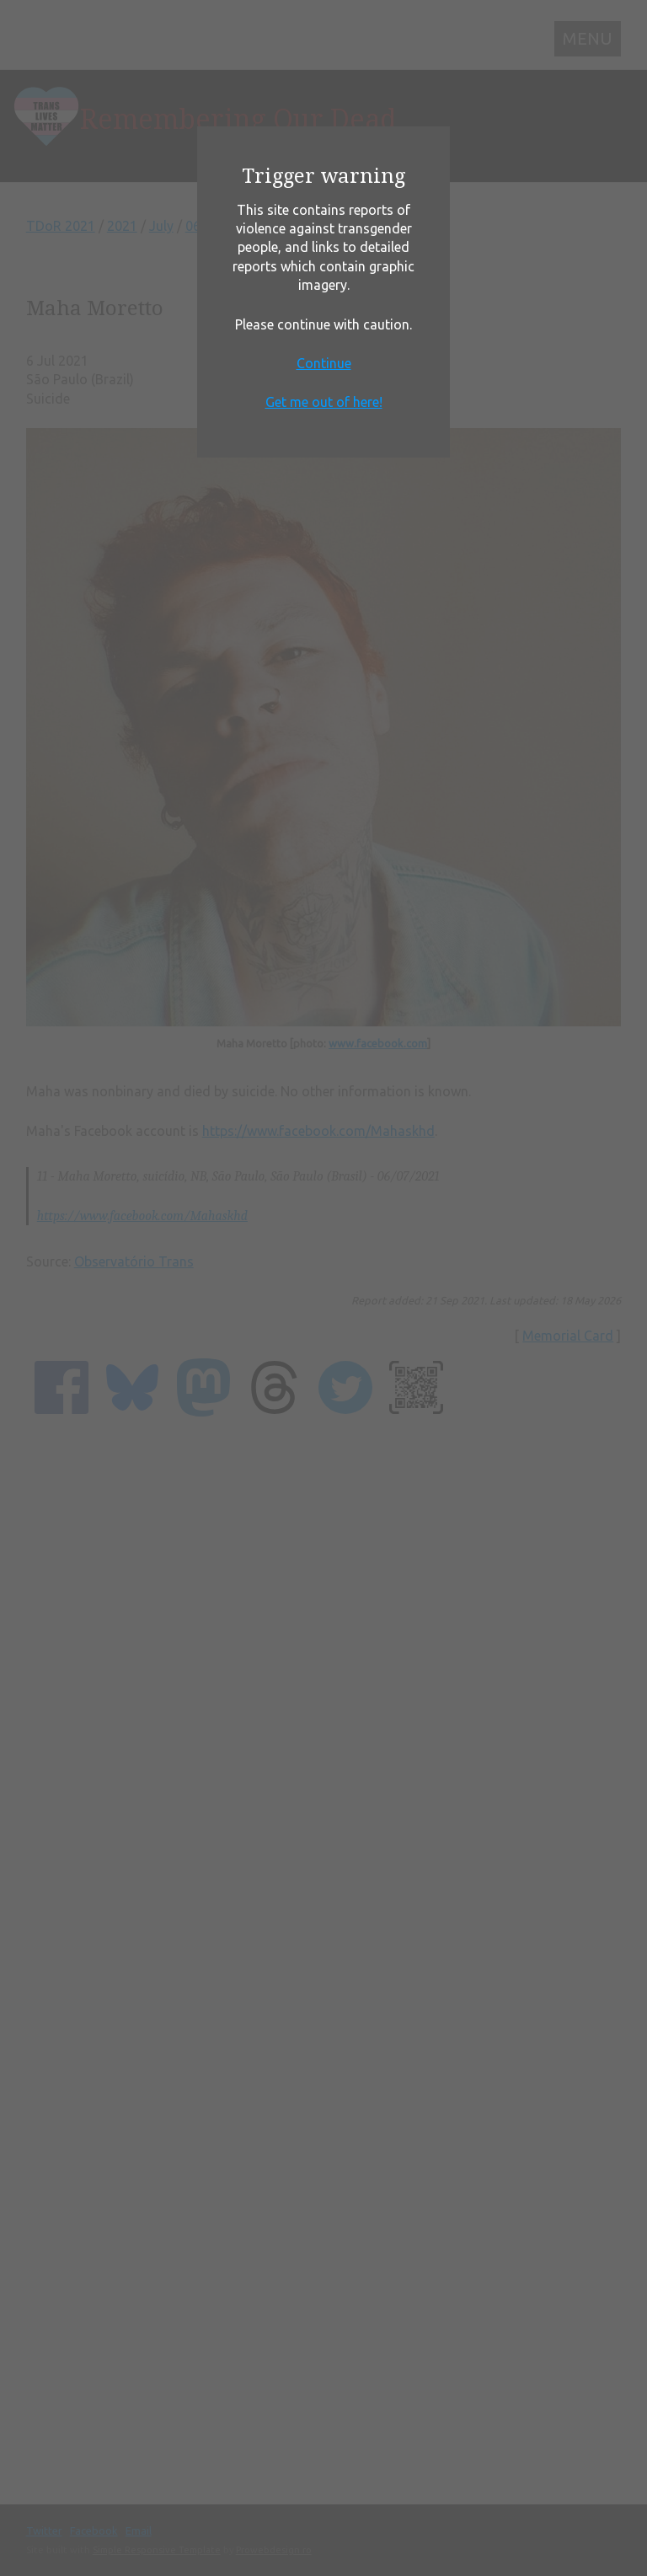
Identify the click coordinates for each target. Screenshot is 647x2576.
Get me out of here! (323, 402)
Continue (324, 363)
